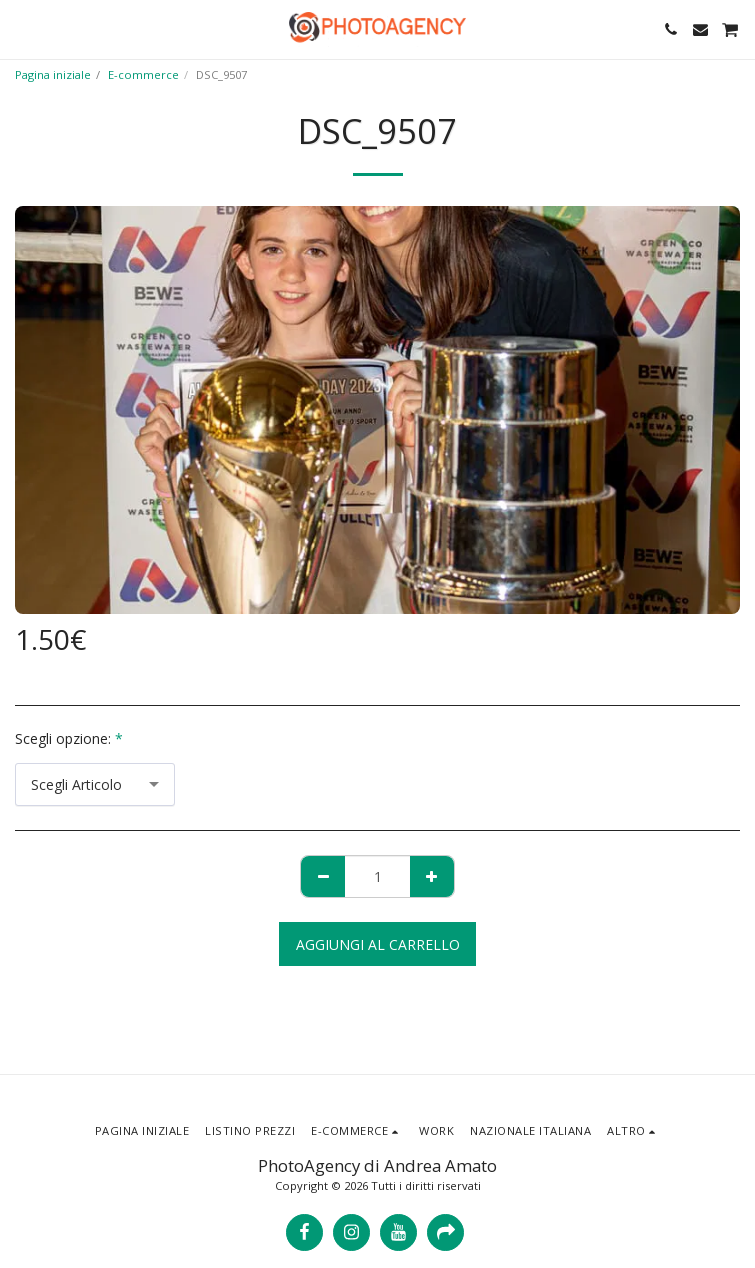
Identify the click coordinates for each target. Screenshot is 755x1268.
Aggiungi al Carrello (378, 944)
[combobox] (95, 784)
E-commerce (143, 74)
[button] (22, 28)
